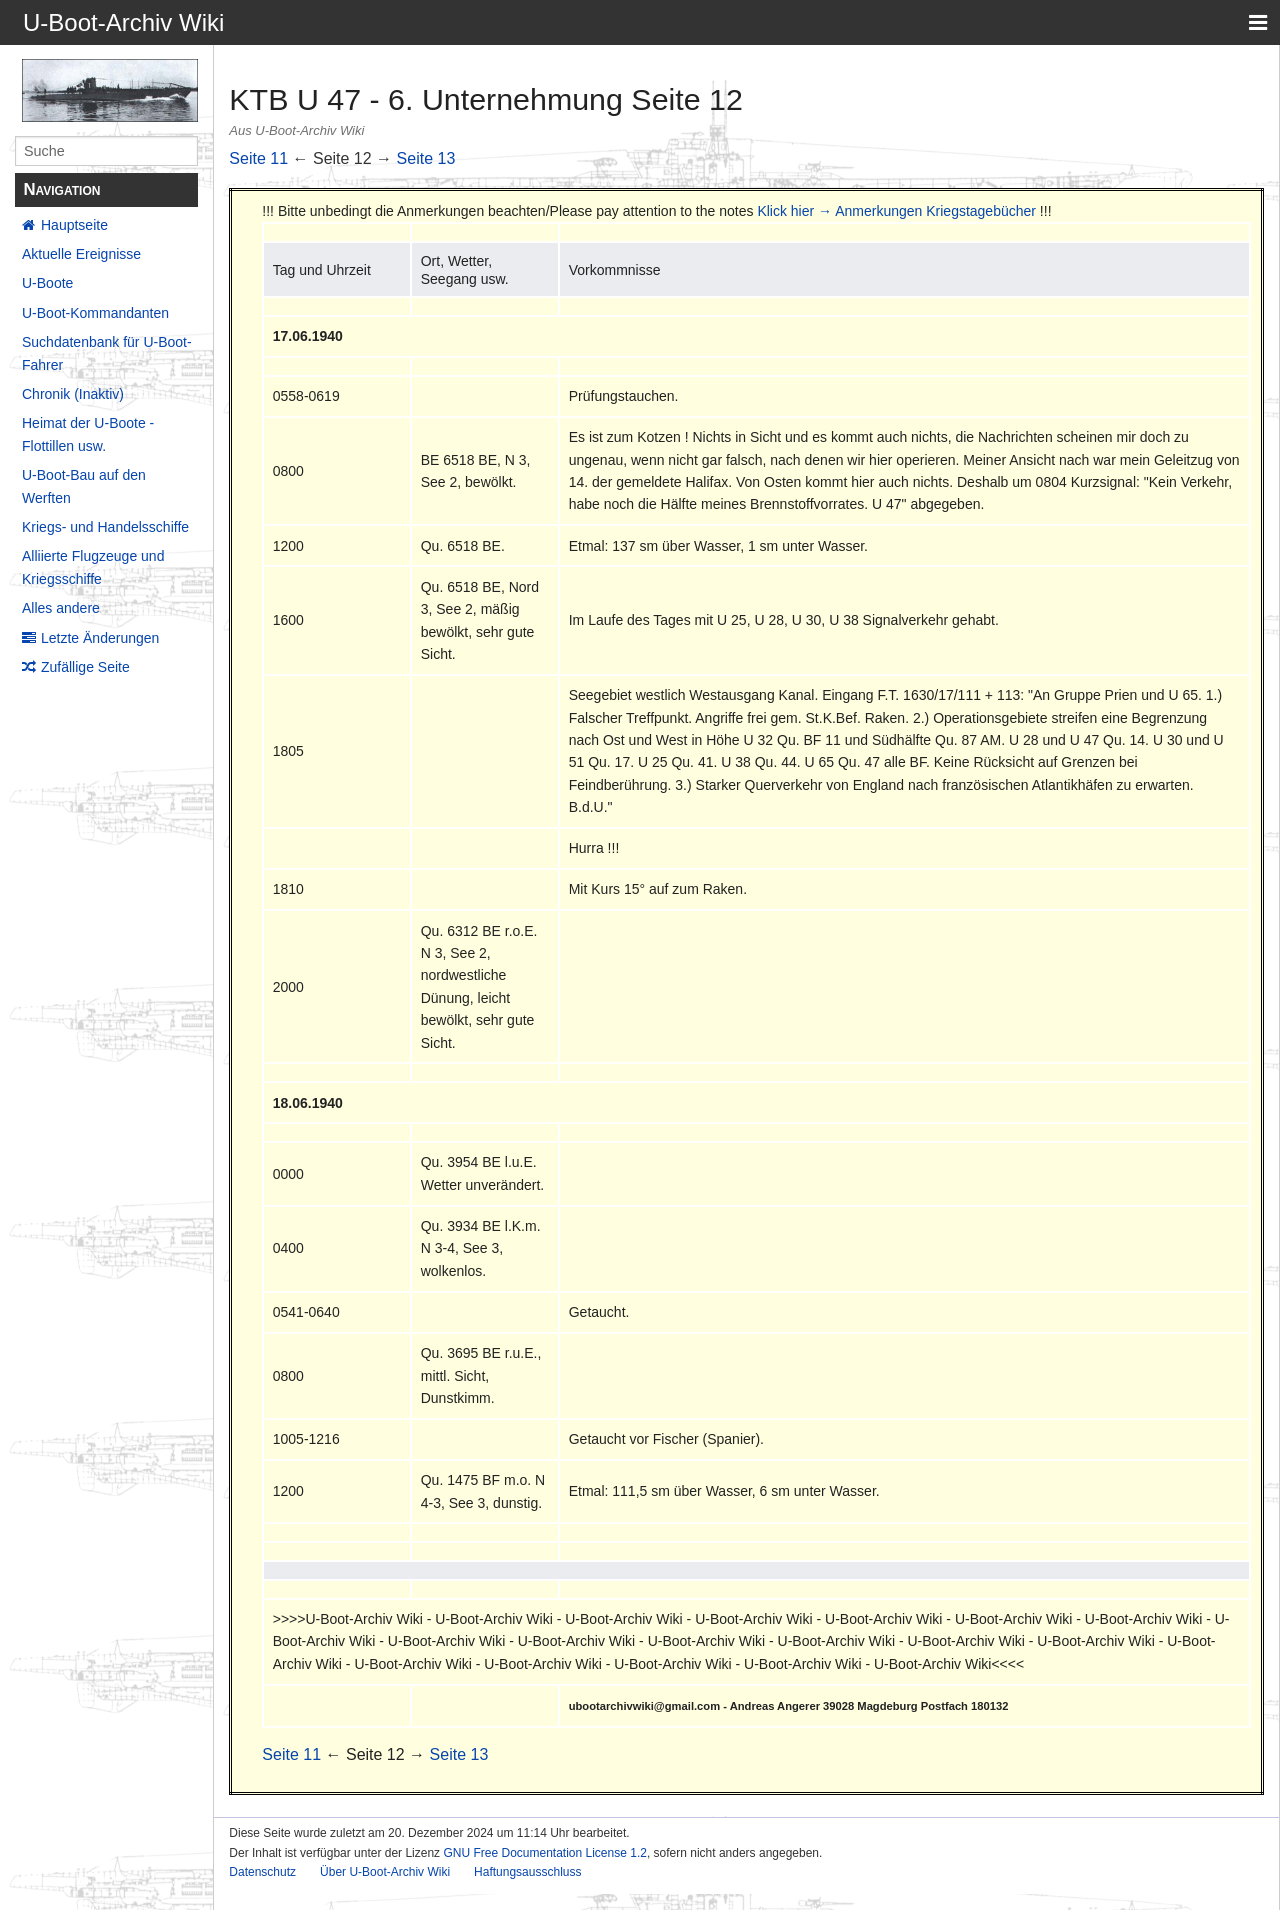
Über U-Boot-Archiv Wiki (385, 1872)
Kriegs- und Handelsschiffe (105, 527)
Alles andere (61, 608)
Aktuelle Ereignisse (81, 254)
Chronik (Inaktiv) (73, 394)
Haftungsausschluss (527, 1872)
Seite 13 (426, 158)
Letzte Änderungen (100, 638)
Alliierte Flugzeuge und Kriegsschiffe (93, 567)
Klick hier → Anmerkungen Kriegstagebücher (896, 211)
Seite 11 (258, 158)
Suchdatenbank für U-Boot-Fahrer (107, 353)
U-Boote (47, 283)
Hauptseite (74, 225)
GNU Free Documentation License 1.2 (544, 1853)
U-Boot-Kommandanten (95, 313)
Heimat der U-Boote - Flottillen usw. (88, 434)
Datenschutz (262, 1872)
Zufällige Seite (85, 667)
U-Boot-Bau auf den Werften (84, 486)
